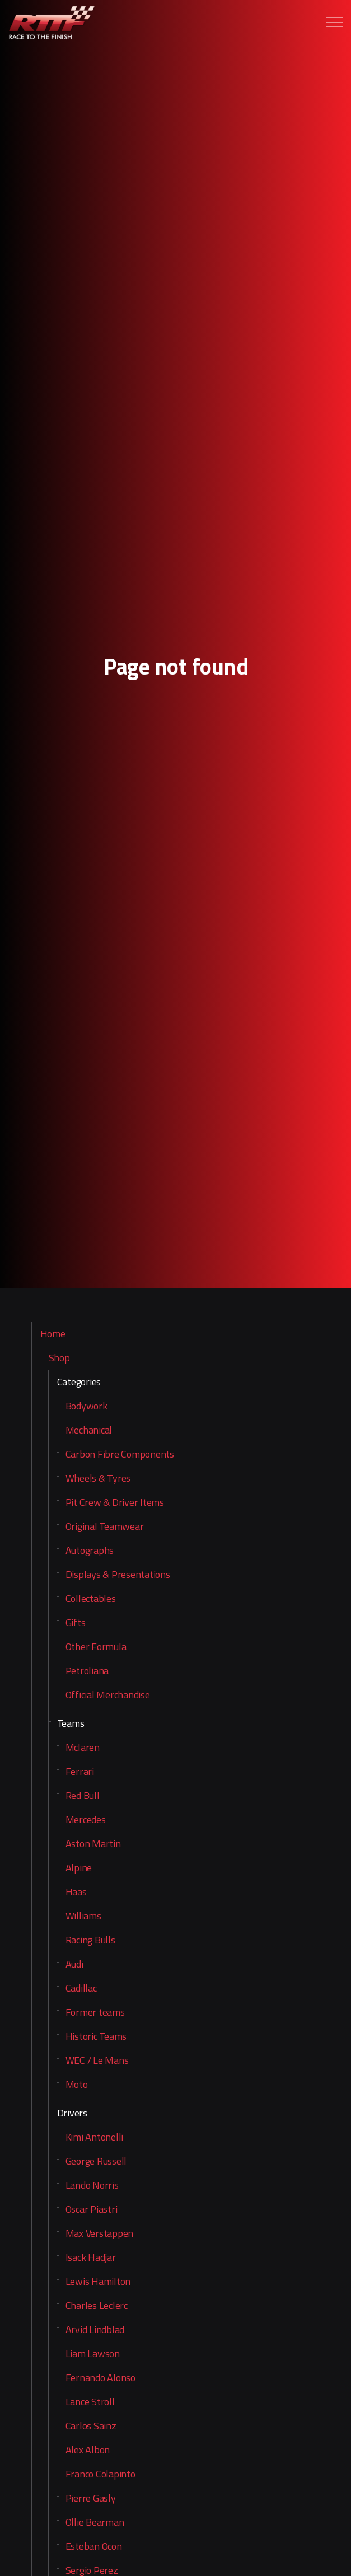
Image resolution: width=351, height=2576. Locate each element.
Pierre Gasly (90, 2497)
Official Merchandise (107, 1694)
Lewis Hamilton (98, 2281)
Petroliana (87, 1670)
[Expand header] (334, 22)
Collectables (90, 1598)
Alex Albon (87, 2449)
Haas (76, 1891)
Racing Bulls (90, 1939)
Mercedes (85, 1819)
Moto (76, 2084)
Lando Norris (92, 2185)
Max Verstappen (99, 2233)
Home (52, 1333)
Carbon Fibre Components (119, 1454)
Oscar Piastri (91, 2209)
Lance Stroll (90, 2401)
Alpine (78, 1867)
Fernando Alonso (100, 2377)
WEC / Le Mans (97, 2060)
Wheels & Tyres (98, 1478)
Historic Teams (96, 2036)
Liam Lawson (92, 2353)
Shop (59, 1357)
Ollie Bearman (94, 2522)
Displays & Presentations (117, 1574)
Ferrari (79, 1771)
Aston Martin (93, 1843)
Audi (74, 1963)
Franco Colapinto (100, 2473)
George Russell (96, 2160)
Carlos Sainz (90, 2425)
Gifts (75, 1622)
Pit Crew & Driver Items (114, 1502)
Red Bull (82, 1795)
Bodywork (86, 1405)
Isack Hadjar (90, 2257)
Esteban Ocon (93, 2546)
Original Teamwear (104, 1526)
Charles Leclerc (96, 2305)
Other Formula (96, 1646)
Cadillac (81, 1988)
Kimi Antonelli (94, 2136)
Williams (83, 1915)
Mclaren (82, 1747)
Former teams (95, 2012)
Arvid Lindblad (95, 2329)
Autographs (89, 1550)
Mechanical (89, 1429)
